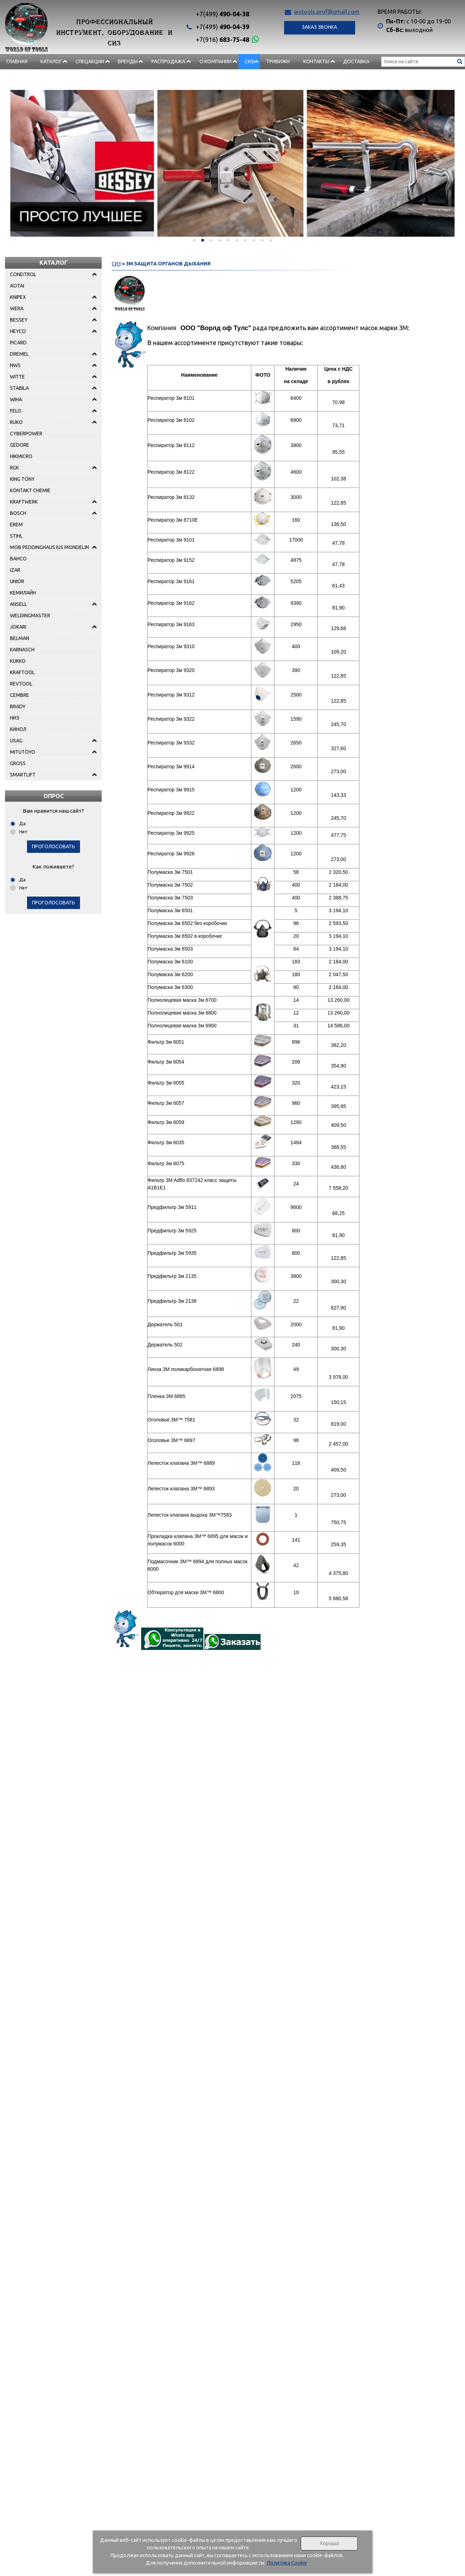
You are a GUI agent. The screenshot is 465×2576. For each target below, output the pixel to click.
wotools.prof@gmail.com (326, 12)
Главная (16, 61)
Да (22, 823)
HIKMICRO (21, 456)
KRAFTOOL (22, 672)
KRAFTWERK (24, 502)
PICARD (18, 342)
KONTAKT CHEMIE (30, 490)
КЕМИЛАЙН (23, 593)
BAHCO (18, 558)
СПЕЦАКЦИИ (89, 61)
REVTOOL (21, 684)
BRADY (18, 706)
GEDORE (19, 445)
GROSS (18, 763)
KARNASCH (22, 649)
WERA (16, 308)
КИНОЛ (18, 729)
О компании (215, 61)
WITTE (17, 377)
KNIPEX (18, 297)
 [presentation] (27, 160)
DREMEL (19, 354)
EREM (16, 524)
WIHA (16, 399)
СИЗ (249, 61)
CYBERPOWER (26, 433)
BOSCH (18, 513)
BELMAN (19, 638)
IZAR (15, 570)
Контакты (316, 61)
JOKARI (18, 627)
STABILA (19, 388)
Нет (23, 831)
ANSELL (18, 604)
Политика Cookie (287, 2563)
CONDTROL (23, 274)
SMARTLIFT (23, 775)
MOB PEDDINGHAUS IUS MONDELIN (49, 547)
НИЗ (14, 718)
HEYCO (18, 331)
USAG (16, 740)
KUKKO (18, 661)
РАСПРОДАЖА (168, 61)
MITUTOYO (22, 752)
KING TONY (22, 479)
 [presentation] (437, 160)
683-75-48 (222, 39)
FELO (15, 411)
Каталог (51, 61)
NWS (15, 365)
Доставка (356, 61)
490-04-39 (222, 26)
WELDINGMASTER (30, 615)
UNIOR (17, 581)
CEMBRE (19, 695)
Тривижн (278, 61)
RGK (14, 467)
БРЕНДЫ (128, 61)
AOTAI (17, 286)
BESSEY (19, 320)
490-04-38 (222, 13)
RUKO (16, 422)
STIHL (16, 536)
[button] (194, 240)
